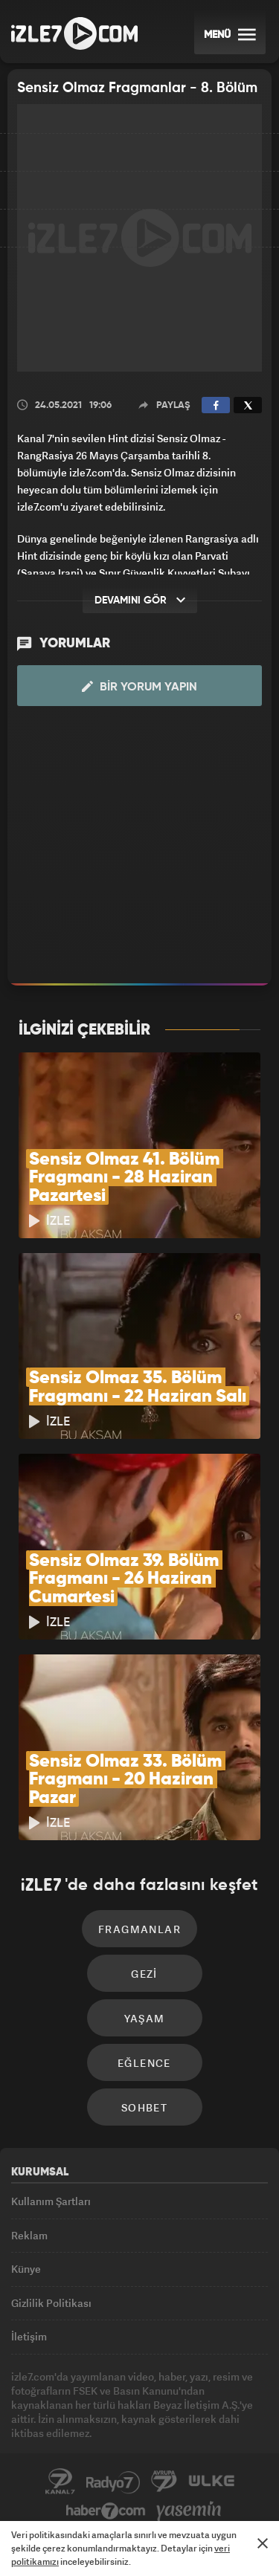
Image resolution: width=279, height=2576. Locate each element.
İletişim (29, 2336)
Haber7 (106, 2511)
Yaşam (144, 2018)
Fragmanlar (139, 1929)
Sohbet (144, 2107)
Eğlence (144, 2063)
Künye (26, 2269)
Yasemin (189, 2511)
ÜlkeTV (211, 2481)
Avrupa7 (164, 2481)
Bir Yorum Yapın (139, 686)
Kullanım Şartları (51, 2201)
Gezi (144, 1974)
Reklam (29, 2235)
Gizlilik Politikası (51, 2303)
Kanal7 (60, 2481)
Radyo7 (113, 2481)
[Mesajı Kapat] (262, 2543)
